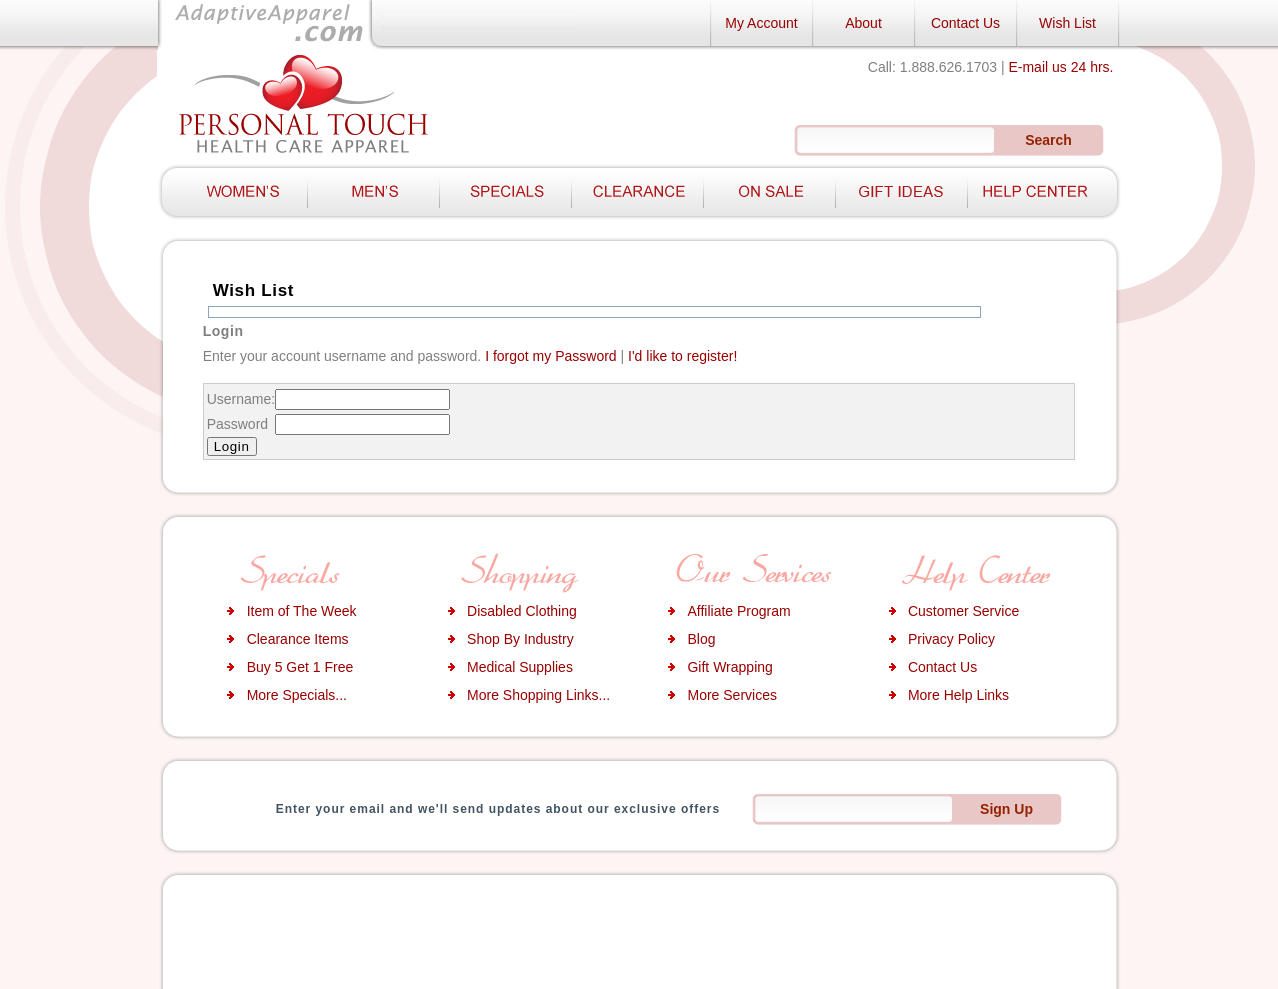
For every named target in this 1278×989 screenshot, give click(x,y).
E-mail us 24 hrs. (1060, 67)
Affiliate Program (738, 611)
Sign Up (1006, 809)
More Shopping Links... (538, 695)
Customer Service (963, 611)
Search (1048, 140)
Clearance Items (298, 639)
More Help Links (958, 695)
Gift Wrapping (729, 667)
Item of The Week (302, 611)
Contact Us (965, 23)
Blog (701, 639)
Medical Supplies (520, 667)
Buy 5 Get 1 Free (300, 667)
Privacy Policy (951, 639)
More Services (731, 695)
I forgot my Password (551, 356)
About (863, 23)
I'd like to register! (682, 356)
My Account (761, 23)
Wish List (1067, 23)
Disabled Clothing (522, 611)
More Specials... (297, 695)
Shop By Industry (520, 639)
